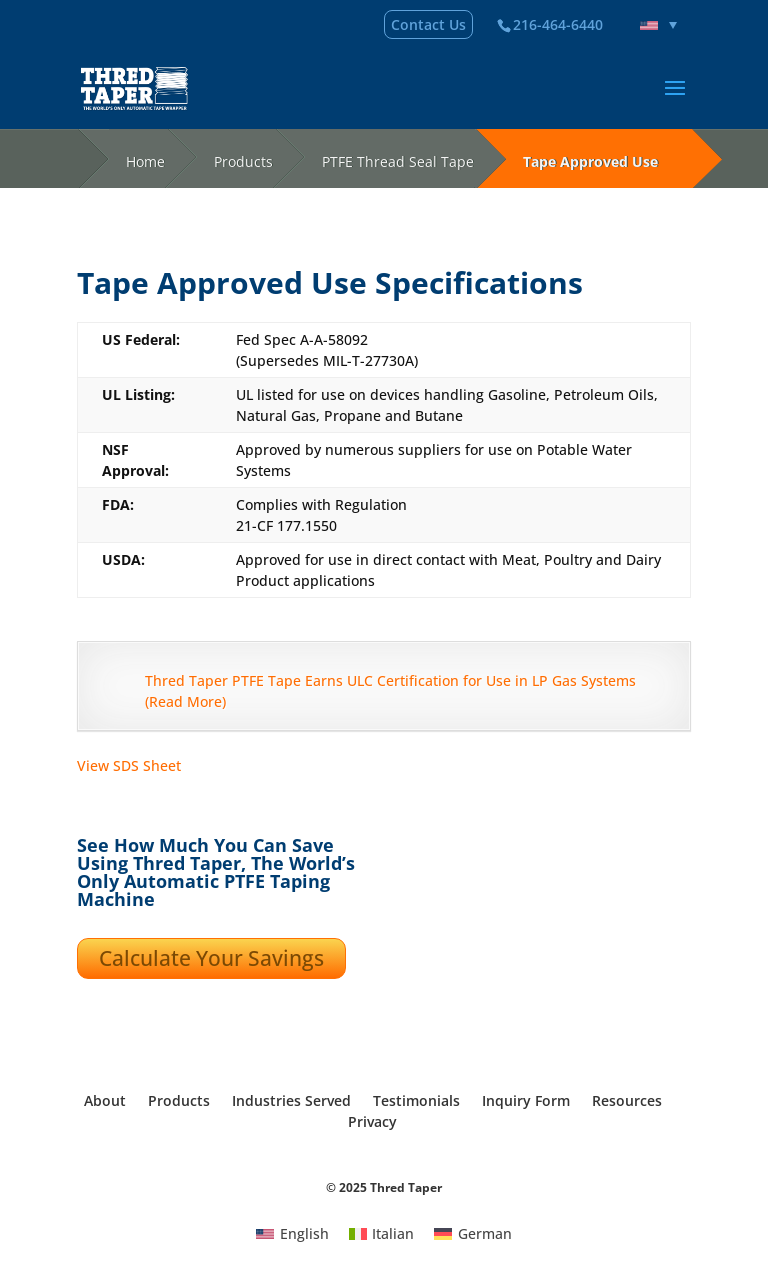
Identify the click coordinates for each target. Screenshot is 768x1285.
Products (243, 161)
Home (145, 161)
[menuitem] (659, 25)
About (105, 1100)
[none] (659, 25)
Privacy (372, 1121)
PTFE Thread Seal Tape (398, 161)
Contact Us (428, 24)
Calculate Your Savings (211, 958)
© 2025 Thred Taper (384, 1187)
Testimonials (416, 1100)
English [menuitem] (304, 1233)
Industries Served (291, 1100)
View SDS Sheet (129, 765)
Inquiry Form (526, 1100)
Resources (627, 1100)
